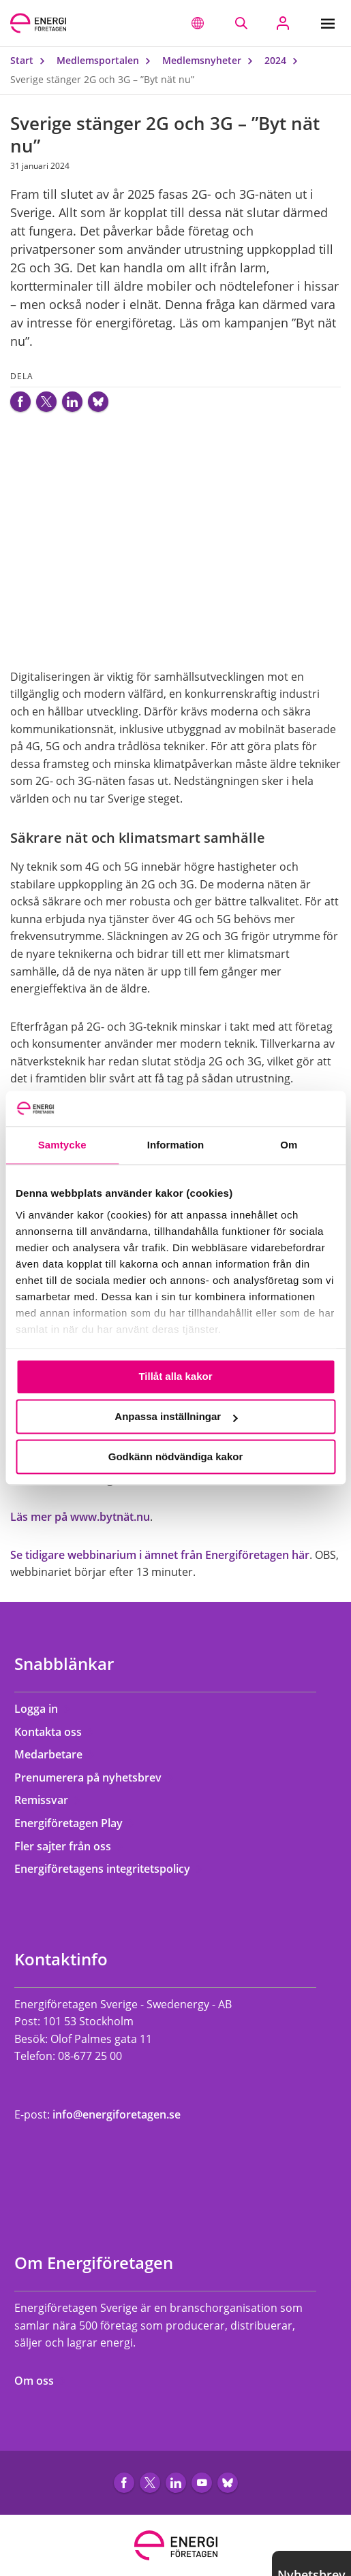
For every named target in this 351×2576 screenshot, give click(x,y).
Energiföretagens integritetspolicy (108, 1868)
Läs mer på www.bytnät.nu (80, 1516)
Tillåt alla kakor (175, 1377)
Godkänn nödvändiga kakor (175, 1456)
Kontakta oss (54, 1731)
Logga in (42, 1708)
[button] (197, 23)
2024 (284, 60)
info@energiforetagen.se (116, 2114)
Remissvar (47, 1799)
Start (30, 60)
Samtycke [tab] (62, 1145)
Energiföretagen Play (75, 1823)
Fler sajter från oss (69, 1846)
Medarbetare (54, 1754)
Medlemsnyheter (210, 60)
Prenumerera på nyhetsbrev (94, 1777)
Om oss (40, 2380)
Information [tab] (175, 1145)
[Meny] (331, 23)
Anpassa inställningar (176, 1417)
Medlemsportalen (107, 60)
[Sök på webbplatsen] (241, 23)
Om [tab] (288, 1145)
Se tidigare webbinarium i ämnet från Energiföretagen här (159, 1554)
